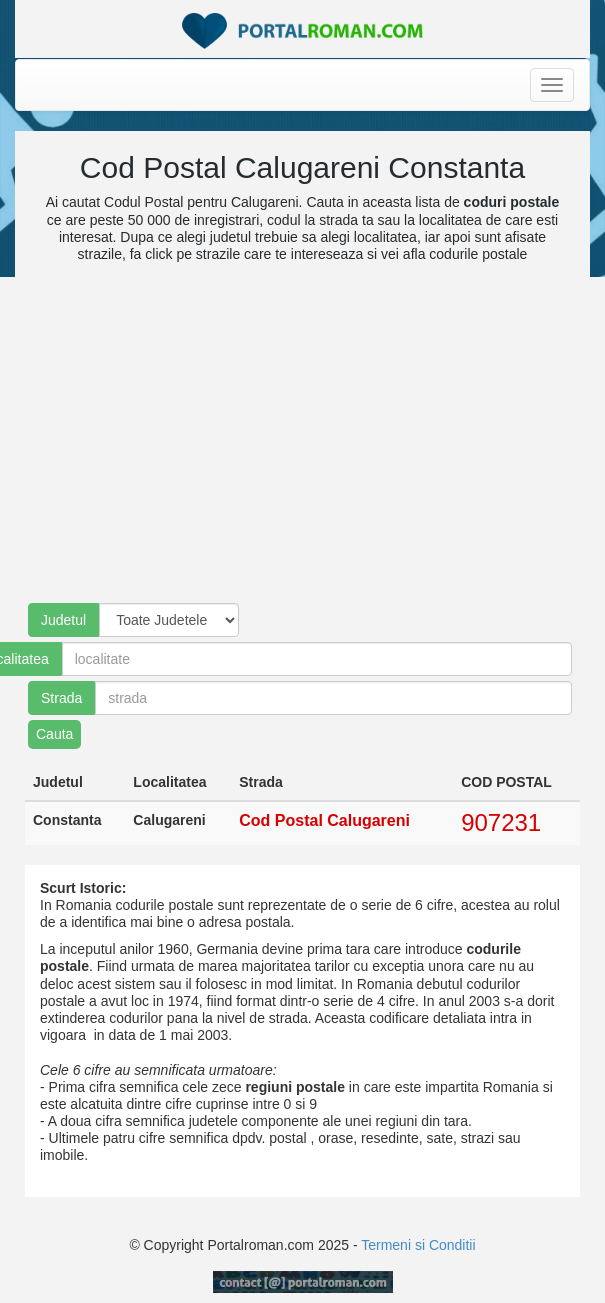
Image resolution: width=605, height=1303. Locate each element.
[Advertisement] (291, 443)
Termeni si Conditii (418, 1245)
